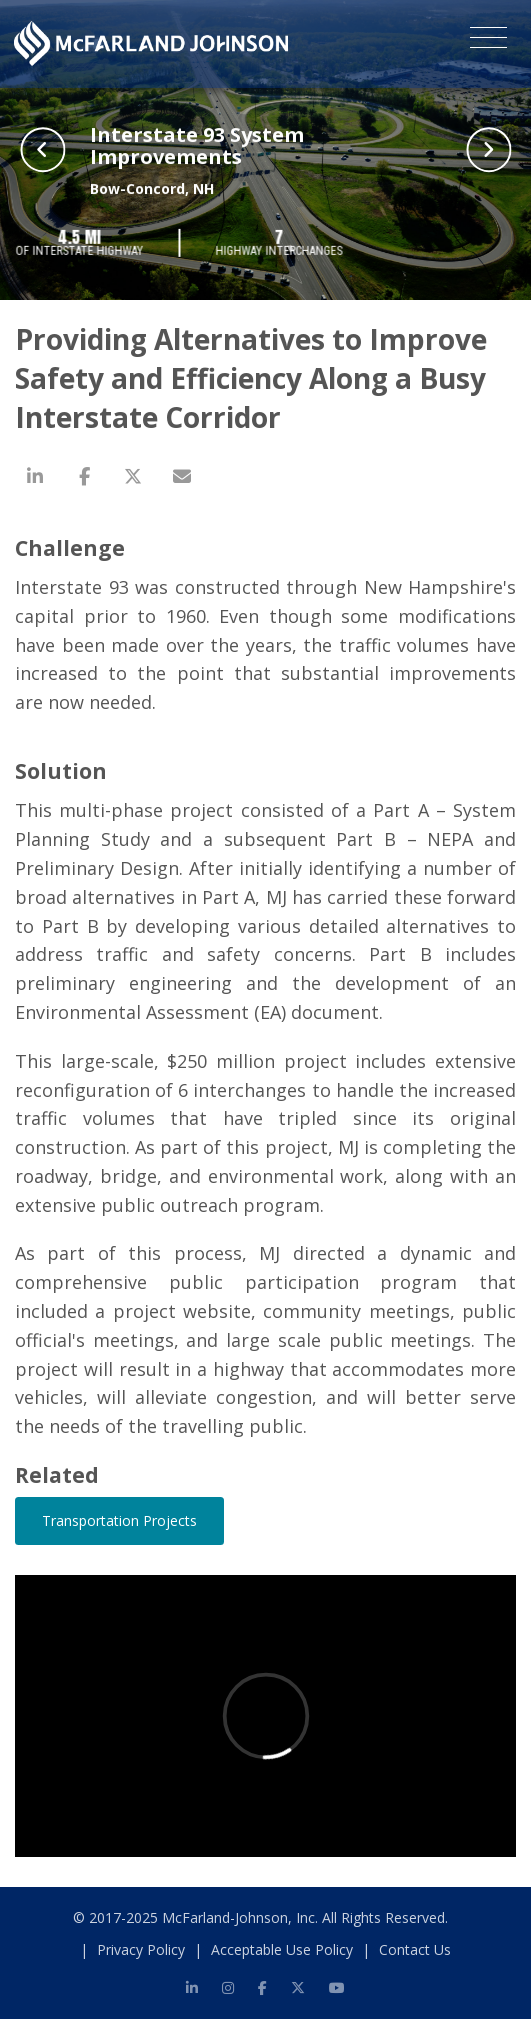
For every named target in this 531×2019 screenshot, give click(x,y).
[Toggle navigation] (488, 41)
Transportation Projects (119, 1520)
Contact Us (415, 1949)
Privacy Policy (141, 1949)
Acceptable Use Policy (282, 1949)
